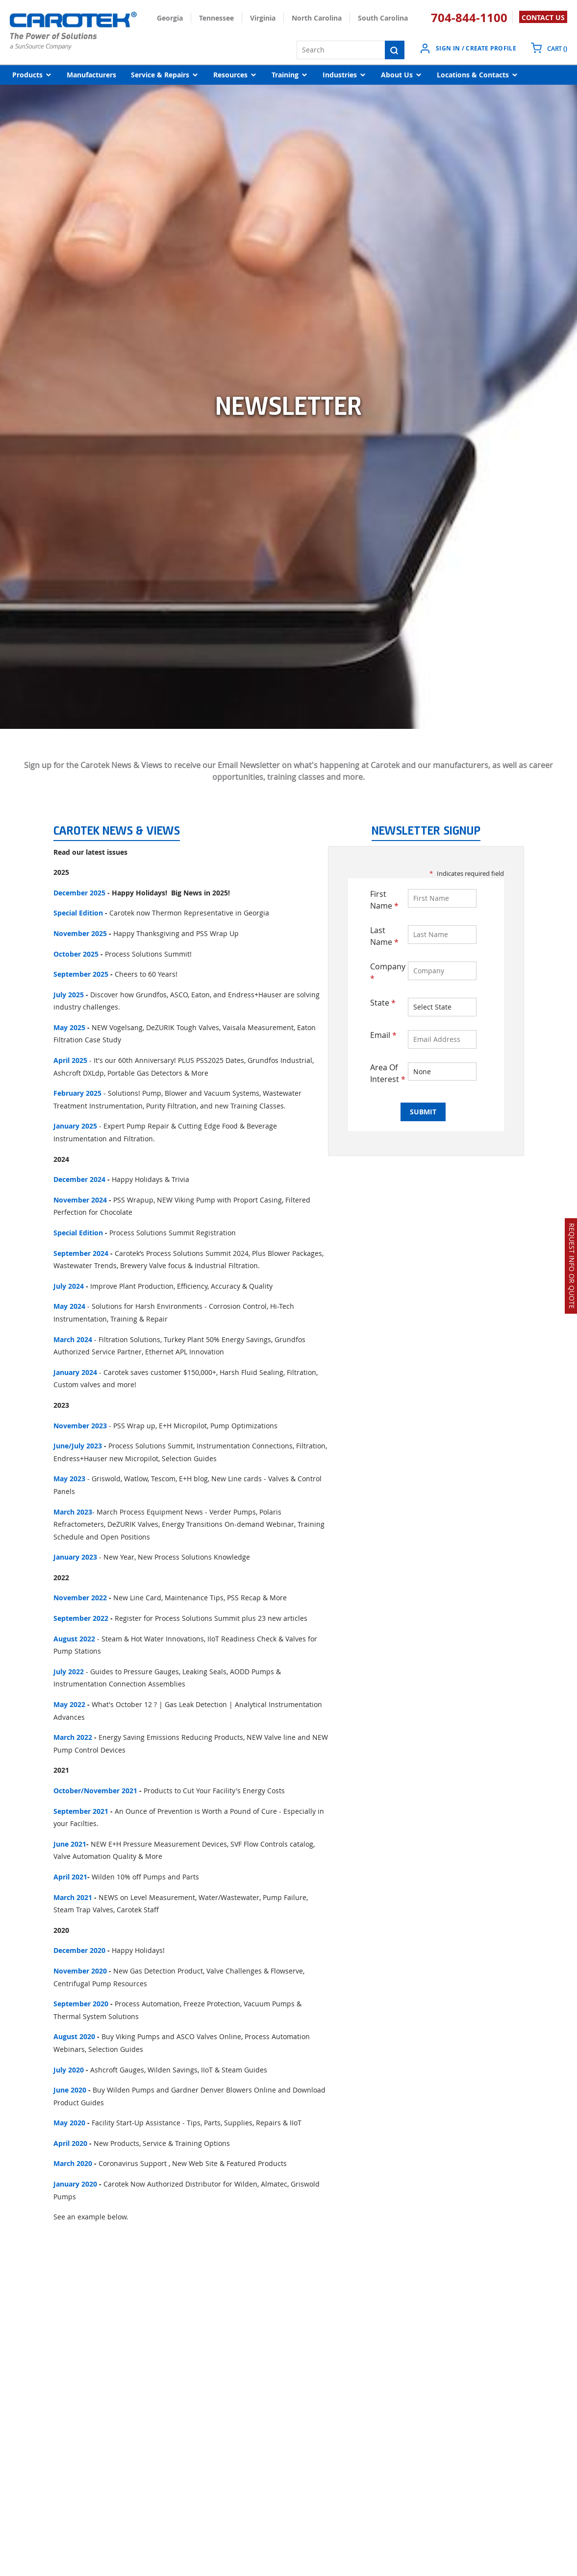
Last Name (384, 936)
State (383, 1002)
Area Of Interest (387, 1073)
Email (383, 1035)
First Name (384, 900)
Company (387, 972)
